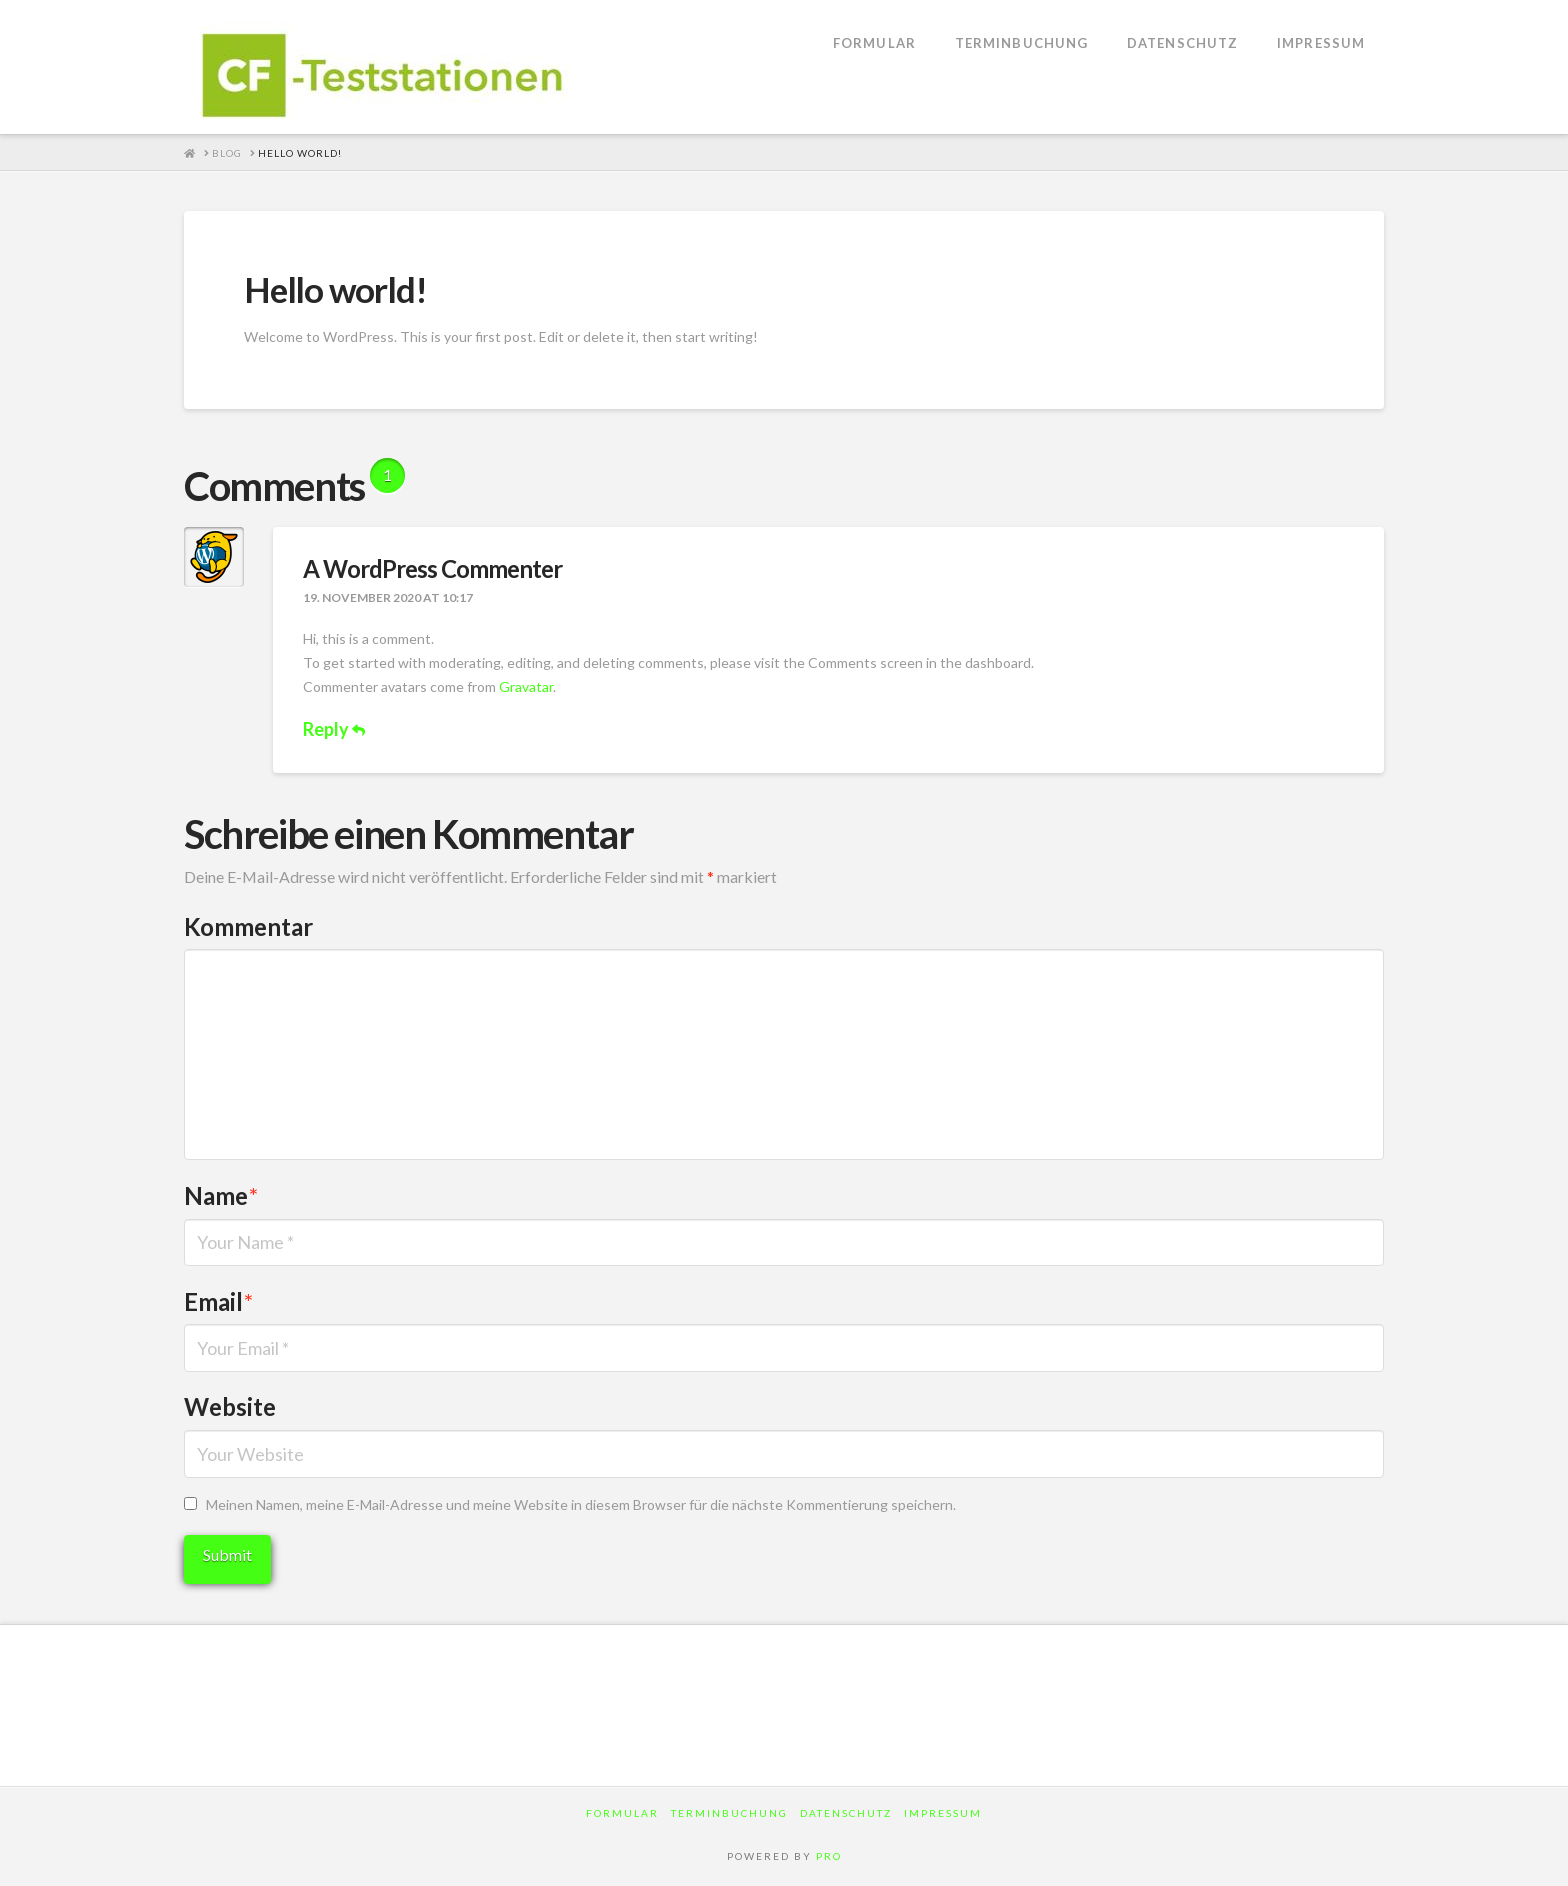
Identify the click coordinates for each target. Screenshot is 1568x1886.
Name (221, 1195)
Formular (622, 1813)
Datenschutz (846, 1813)
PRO (829, 1856)
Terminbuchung (729, 1813)
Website (230, 1406)
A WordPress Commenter (432, 568)
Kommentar (248, 926)
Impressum (943, 1813)
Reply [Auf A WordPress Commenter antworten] (334, 729)
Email (218, 1301)
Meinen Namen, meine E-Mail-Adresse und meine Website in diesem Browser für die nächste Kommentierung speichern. (581, 1504)
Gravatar (526, 686)
